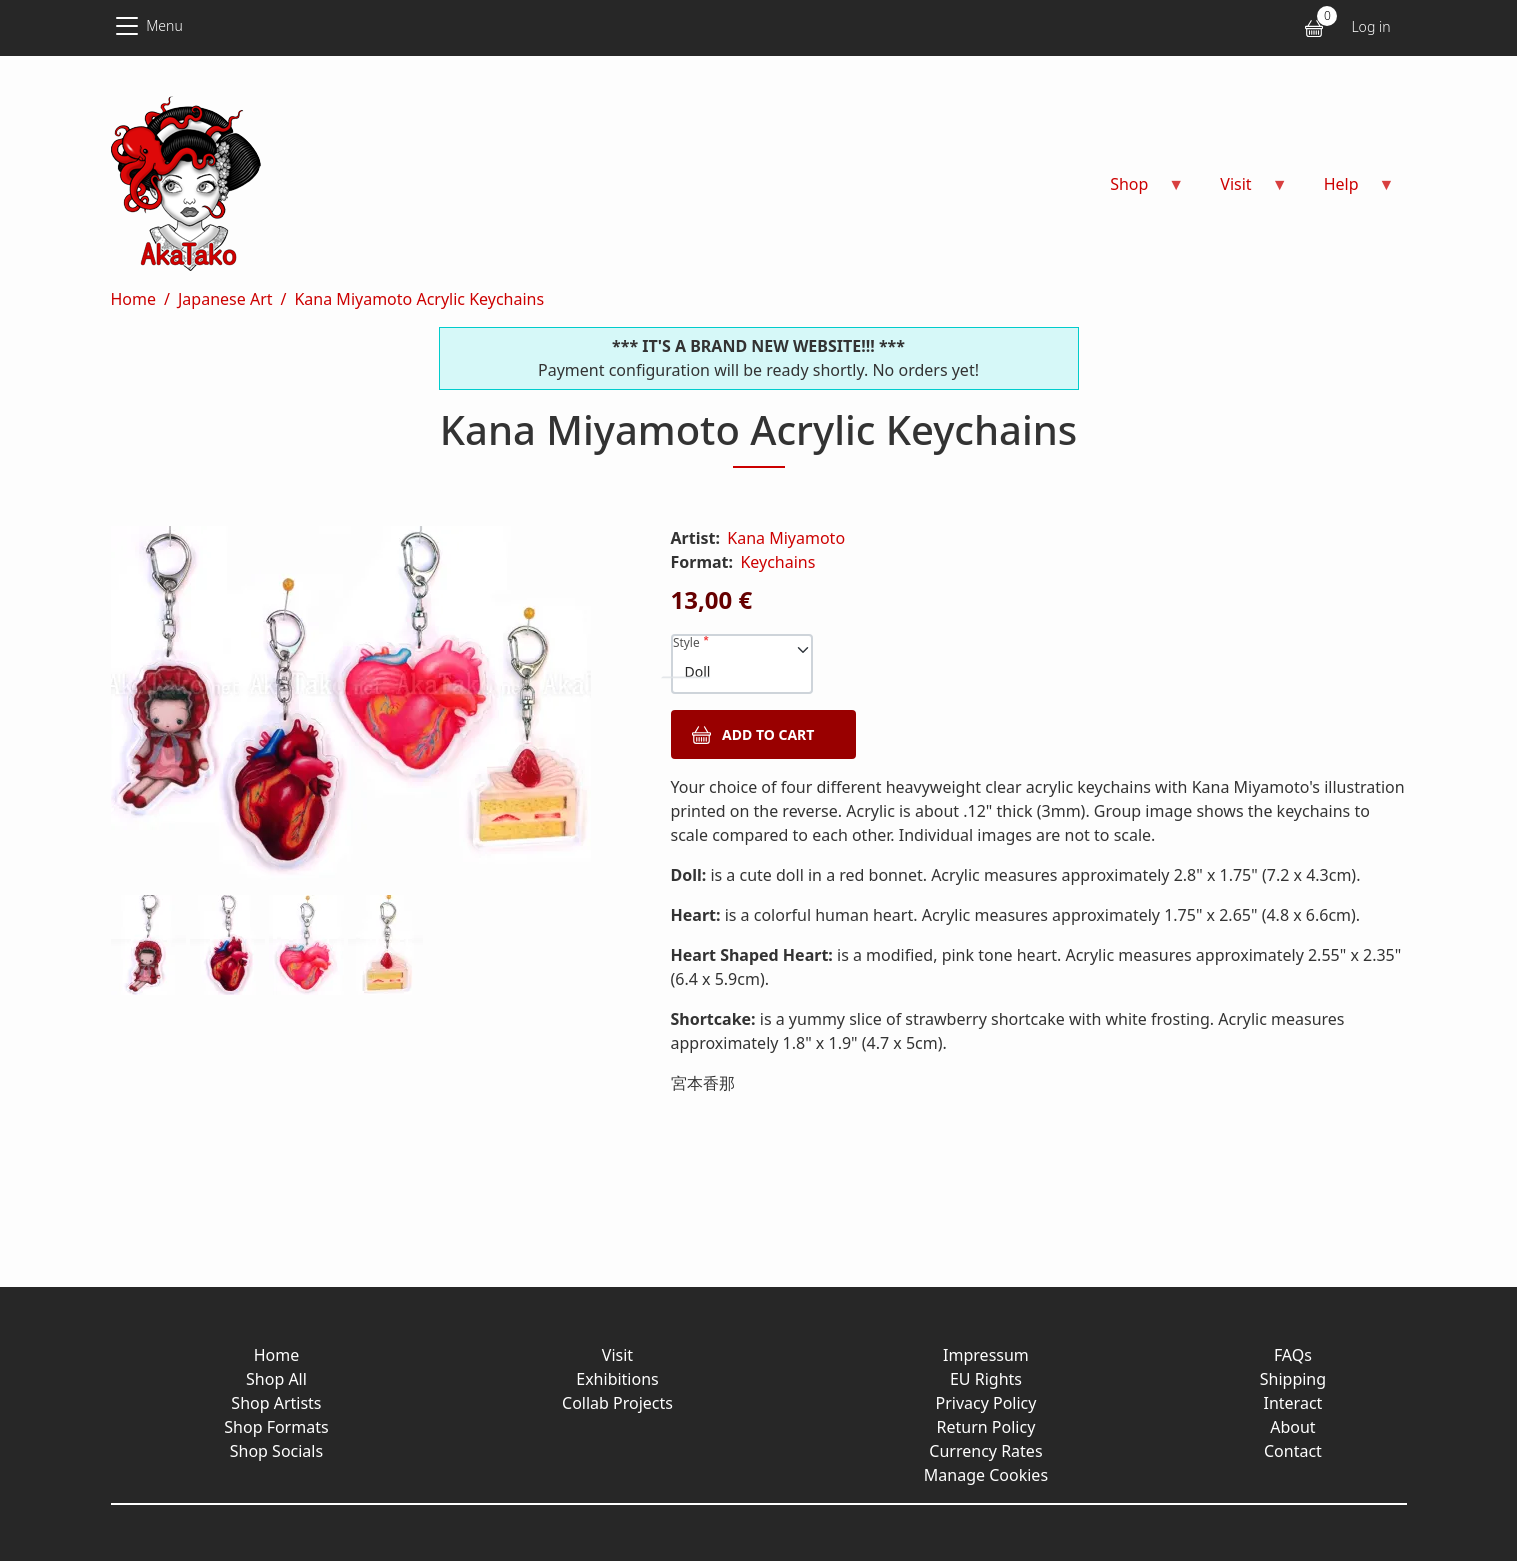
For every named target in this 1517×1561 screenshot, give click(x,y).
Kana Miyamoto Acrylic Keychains (419, 299)
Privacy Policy (985, 1403)
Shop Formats (276, 1427)
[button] (367, 710)
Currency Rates (985, 1451)
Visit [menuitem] (1241, 190)
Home (134, 299)
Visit (617, 1355)
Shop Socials (276, 1451)
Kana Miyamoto (786, 538)
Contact (1293, 1451)
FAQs (1293, 1355)
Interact (1293, 1403)
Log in (1370, 26)
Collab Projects (617, 1403)
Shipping (1293, 1379)
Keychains (777, 562)
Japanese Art (225, 299)
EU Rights (986, 1379)
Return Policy (986, 1427)
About (1292, 1427)
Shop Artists (276, 1403)
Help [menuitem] (1347, 190)
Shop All (276, 1379)
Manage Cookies (986, 1475)
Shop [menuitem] (1135, 190)
